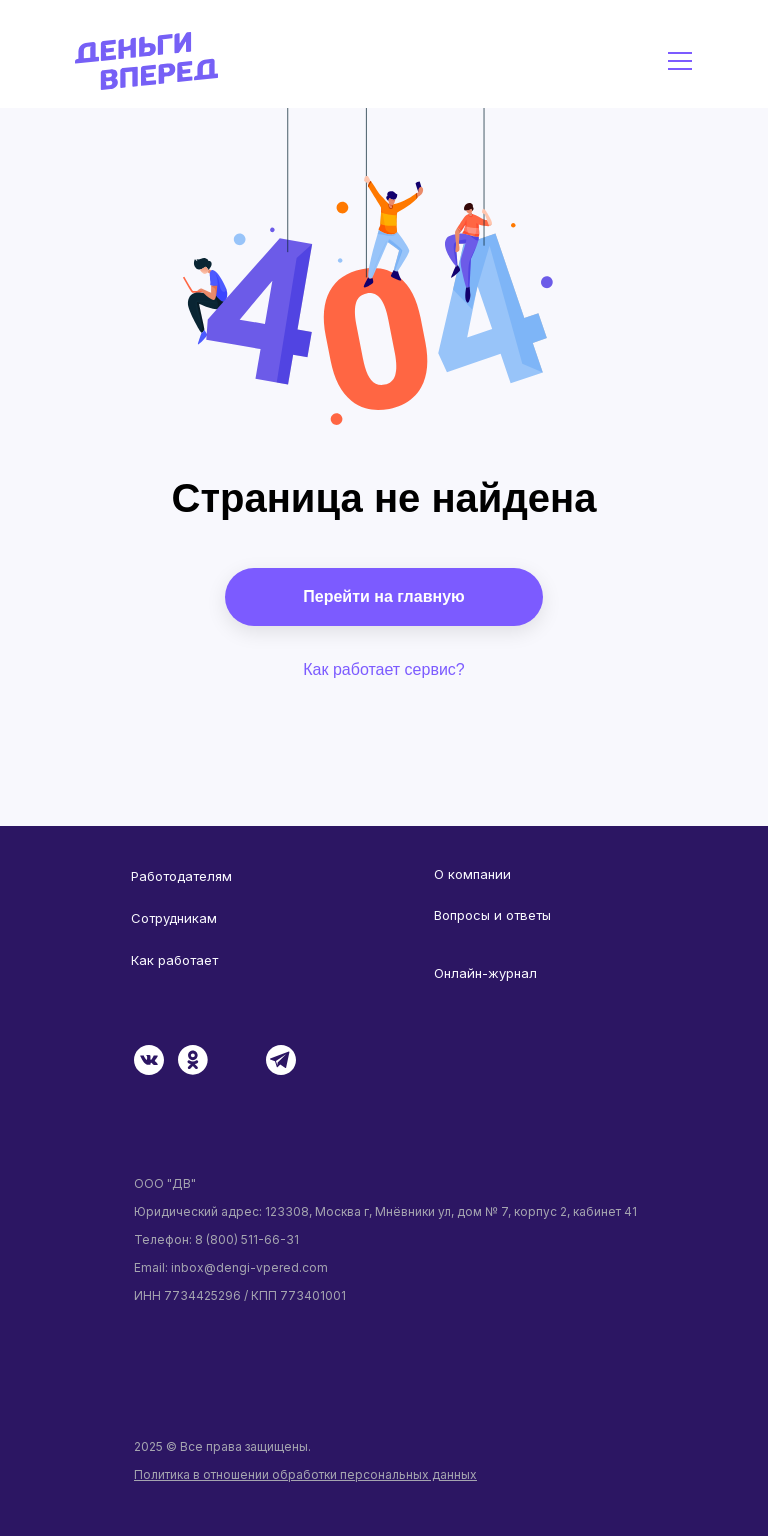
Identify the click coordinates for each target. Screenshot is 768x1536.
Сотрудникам (174, 918)
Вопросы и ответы (492, 915)
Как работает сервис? (384, 669)
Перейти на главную (383, 596)
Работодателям (181, 876)
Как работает (174, 960)
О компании (472, 874)
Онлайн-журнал (485, 973)
